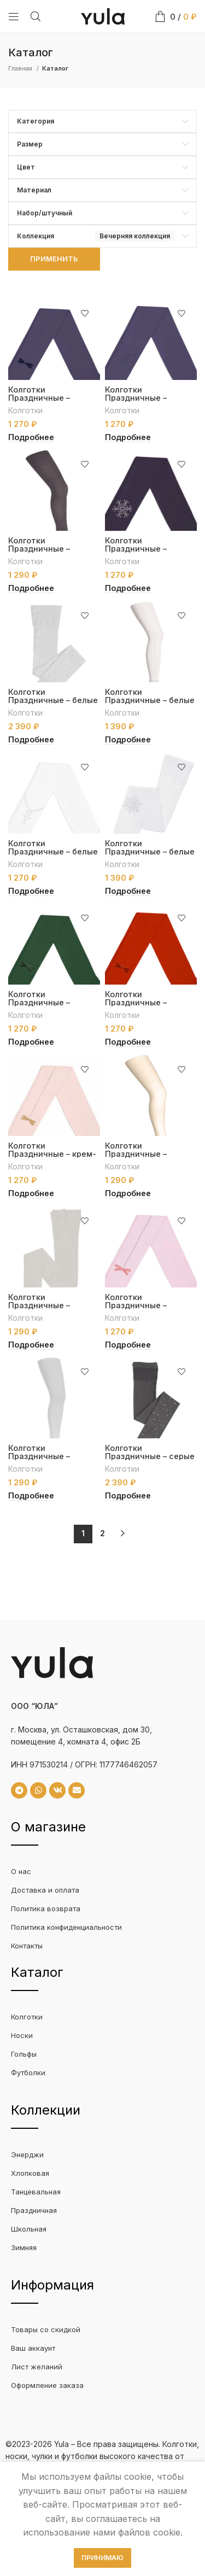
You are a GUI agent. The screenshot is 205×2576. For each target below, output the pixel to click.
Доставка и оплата (45, 1890)
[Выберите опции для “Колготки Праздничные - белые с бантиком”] (128, 740)
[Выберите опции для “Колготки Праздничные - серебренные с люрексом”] (31, 1496)
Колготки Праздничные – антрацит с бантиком (52, 398)
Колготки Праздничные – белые (53, 696)
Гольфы (24, 2054)
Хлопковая (30, 2173)
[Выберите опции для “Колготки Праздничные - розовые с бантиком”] (128, 1345)
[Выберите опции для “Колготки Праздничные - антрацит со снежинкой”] (128, 588)
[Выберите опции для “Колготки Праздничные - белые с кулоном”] (31, 891)
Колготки (25, 410)
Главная (21, 68)
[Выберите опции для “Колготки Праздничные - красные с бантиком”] (128, 1042)
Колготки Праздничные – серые (150, 1452)
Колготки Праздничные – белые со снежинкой (150, 851)
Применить (54, 258)
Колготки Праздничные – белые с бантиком (150, 700)
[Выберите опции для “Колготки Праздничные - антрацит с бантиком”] (31, 437)
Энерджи (27, 2154)
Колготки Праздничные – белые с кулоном (53, 851)
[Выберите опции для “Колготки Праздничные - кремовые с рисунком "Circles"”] (128, 1193)
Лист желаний (36, 2366)
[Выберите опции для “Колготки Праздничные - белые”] (31, 740)
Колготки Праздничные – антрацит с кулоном (146, 398)
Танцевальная (36, 2191)
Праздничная (34, 2210)
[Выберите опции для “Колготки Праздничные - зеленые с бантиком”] (31, 1042)
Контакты (27, 1945)
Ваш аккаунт (33, 2348)
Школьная (28, 2228)
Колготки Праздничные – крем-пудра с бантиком (52, 1154)
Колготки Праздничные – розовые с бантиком (146, 1305)
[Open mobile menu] (14, 16)
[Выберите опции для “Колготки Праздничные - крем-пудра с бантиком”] (31, 1193)
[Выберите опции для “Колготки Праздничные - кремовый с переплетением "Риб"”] (31, 1345)
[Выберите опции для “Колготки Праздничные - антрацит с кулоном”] (128, 437)
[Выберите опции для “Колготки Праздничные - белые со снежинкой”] (128, 891)
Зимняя (24, 2247)
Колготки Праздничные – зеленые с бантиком (50, 1002)
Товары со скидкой (45, 2329)
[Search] (35, 16)
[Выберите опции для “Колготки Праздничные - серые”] (128, 1496)
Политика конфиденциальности (66, 1927)
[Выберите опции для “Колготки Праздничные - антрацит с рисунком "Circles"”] (31, 588)
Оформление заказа (47, 2385)
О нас (21, 1871)
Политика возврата (45, 1908)
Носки (22, 2035)
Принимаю (102, 2558)
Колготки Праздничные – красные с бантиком (147, 1002)
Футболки (28, 2072)
